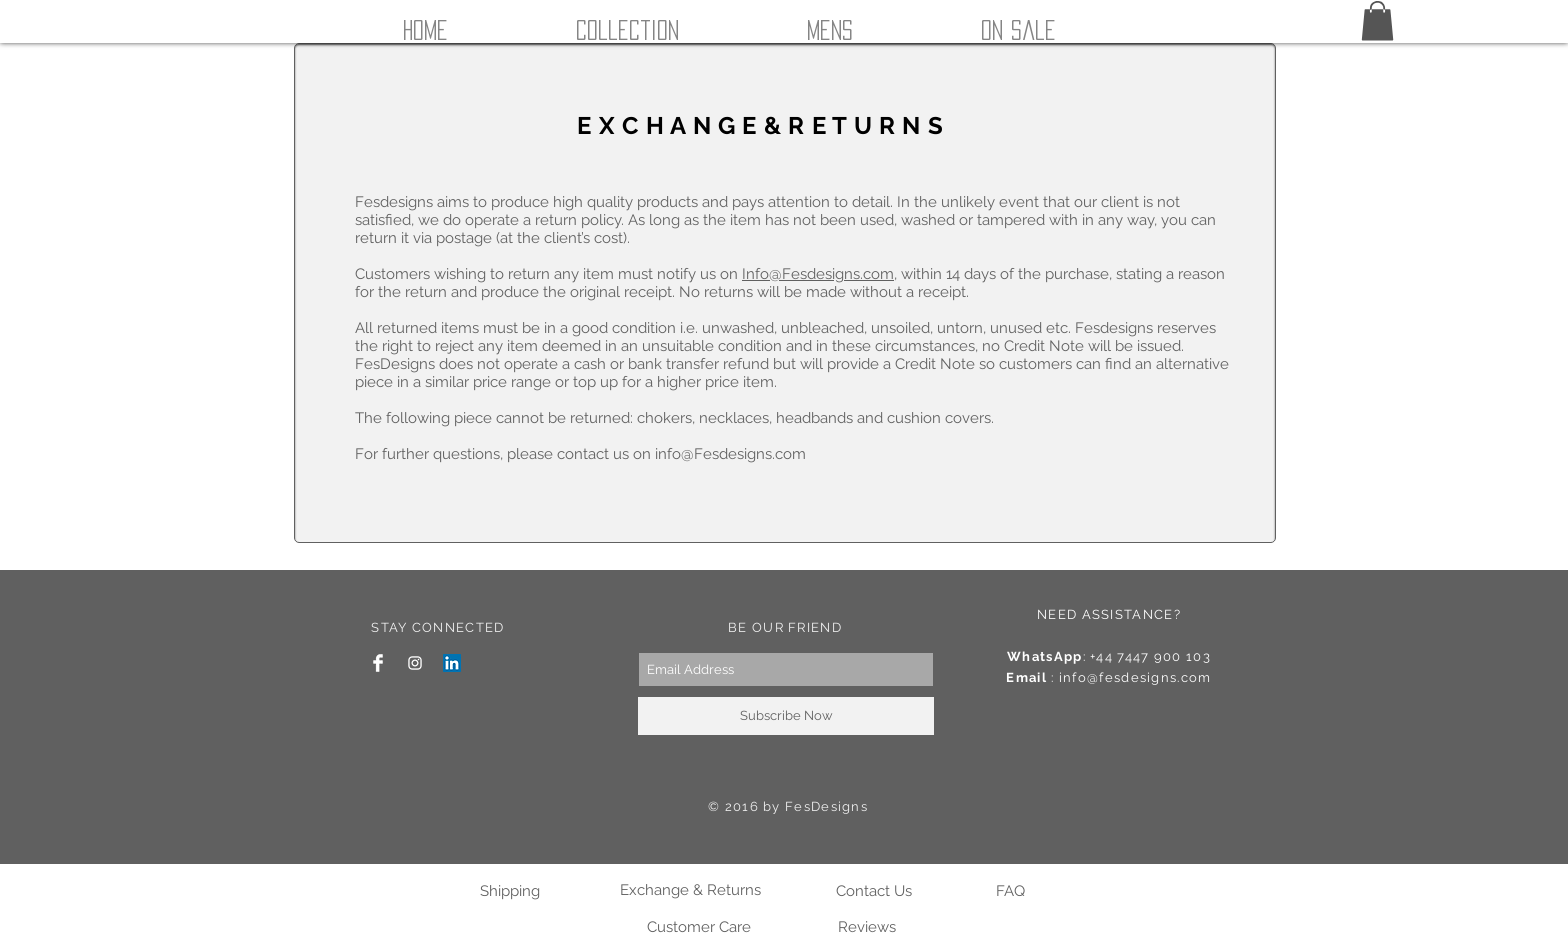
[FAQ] (1010, 891)
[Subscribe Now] (786, 716)
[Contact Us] (873, 891)
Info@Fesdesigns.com (818, 274)
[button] (1377, 20)
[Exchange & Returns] (690, 890)
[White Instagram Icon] (415, 663)
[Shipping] (509, 891)
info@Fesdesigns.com (730, 454)
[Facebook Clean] (378, 663)
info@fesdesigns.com (1135, 677)
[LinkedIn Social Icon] (452, 663)
